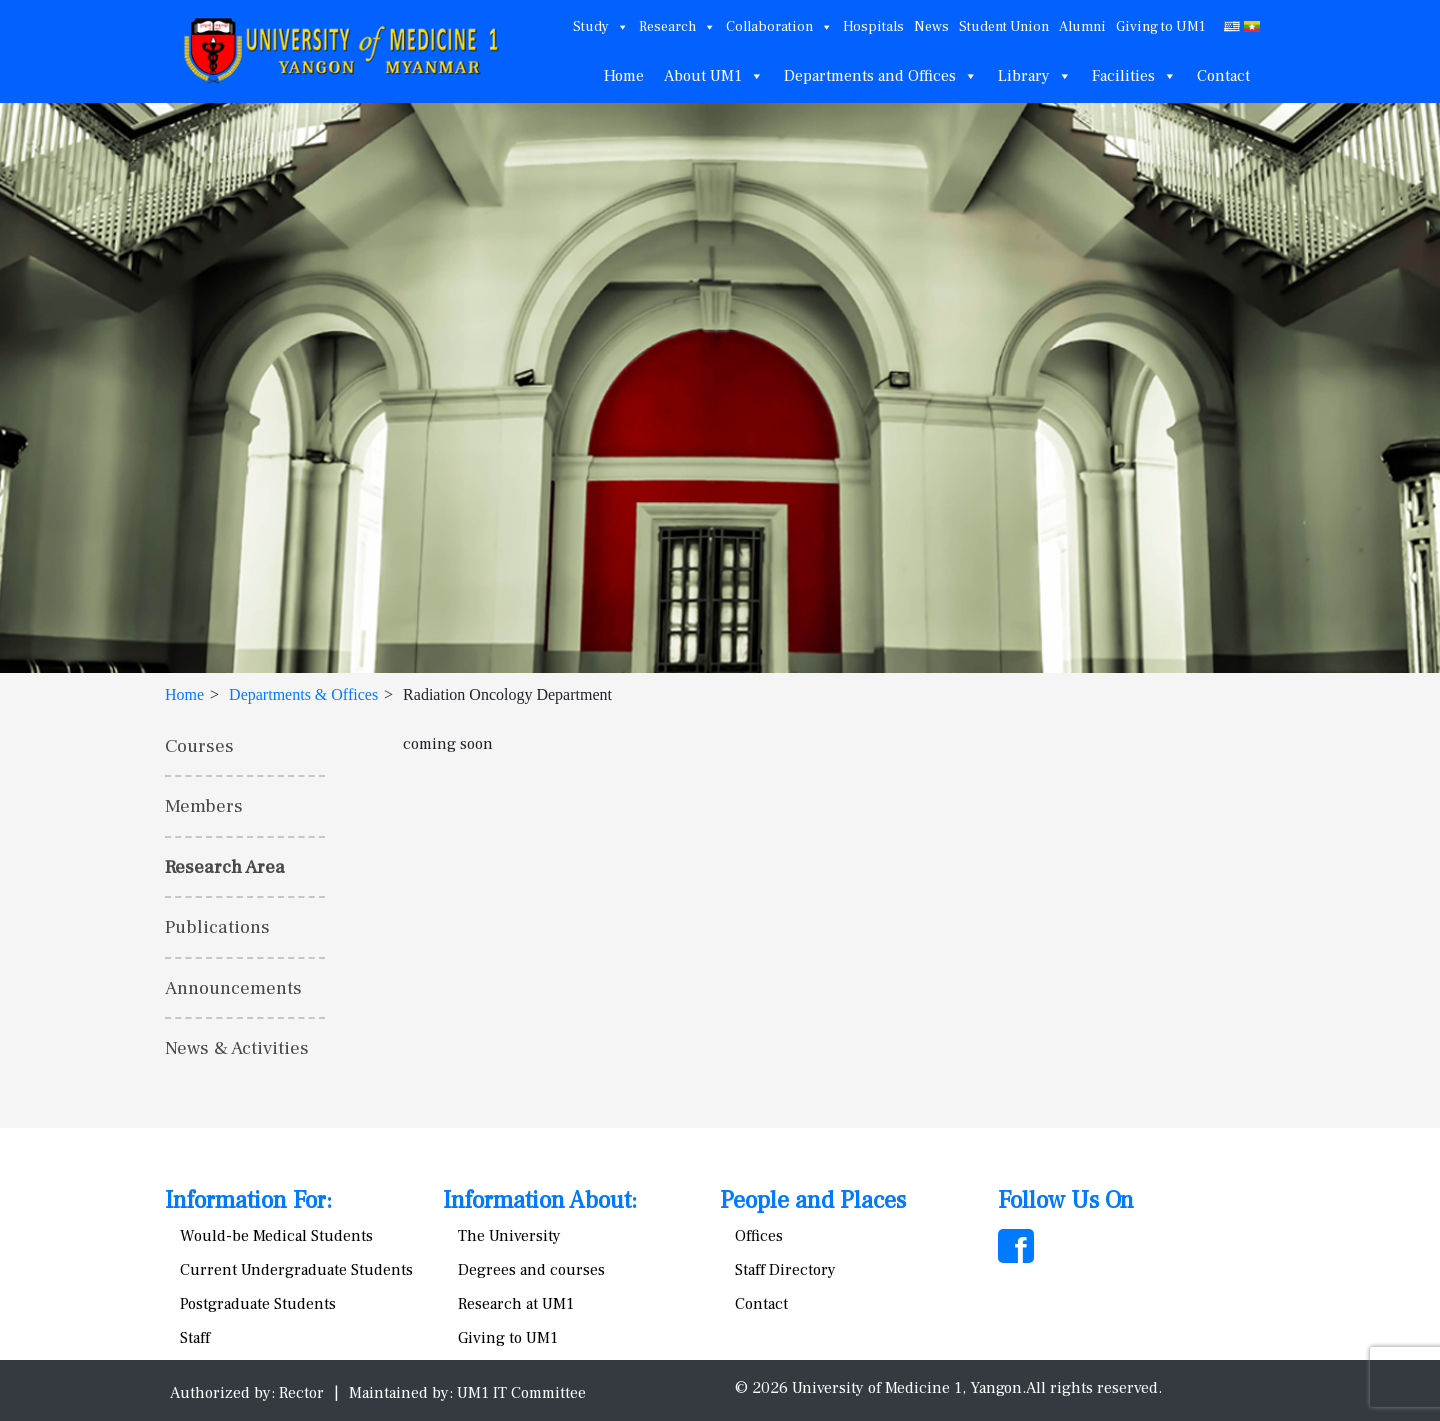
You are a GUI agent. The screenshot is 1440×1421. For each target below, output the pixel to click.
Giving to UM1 (1160, 27)
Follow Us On (1066, 1200)
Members (204, 806)
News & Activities (237, 1048)
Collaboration (779, 27)
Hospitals (873, 27)
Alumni (1082, 27)
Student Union (1004, 27)
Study (601, 27)
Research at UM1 (516, 1304)
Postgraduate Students (258, 1304)
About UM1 (714, 76)
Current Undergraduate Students (296, 1270)
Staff (195, 1338)
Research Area (225, 867)
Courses (199, 746)
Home (624, 76)
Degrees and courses (531, 1270)
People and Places (813, 1200)
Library (1035, 76)
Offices (759, 1236)
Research (677, 27)
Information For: (248, 1200)
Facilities (1134, 76)
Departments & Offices (303, 694)
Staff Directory (785, 1270)
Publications (217, 927)
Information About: (540, 1200)
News (931, 27)
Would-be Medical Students (276, 1236)
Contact (1223, 76)
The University (509, 1236)
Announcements (233, 988)
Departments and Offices (881, 76)
